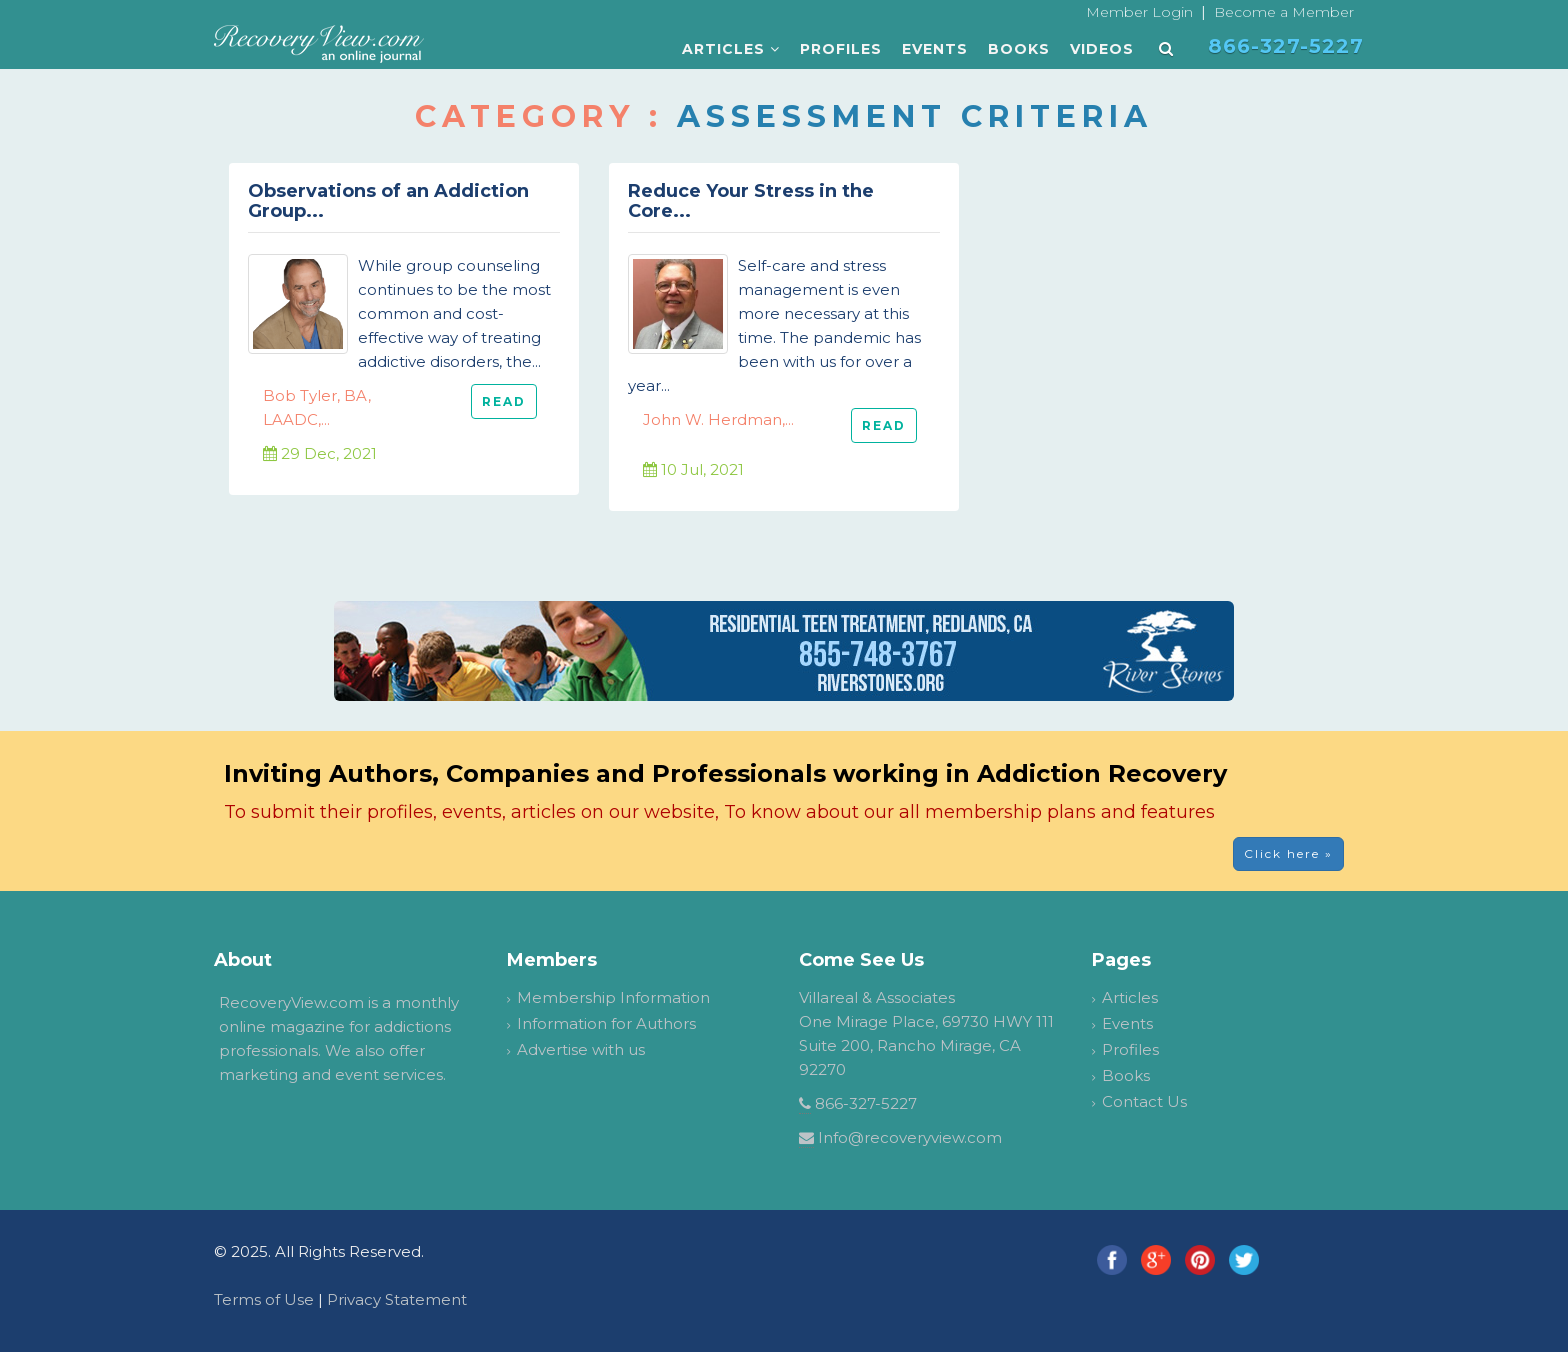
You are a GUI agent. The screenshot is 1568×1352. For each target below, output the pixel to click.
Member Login (1139, 12)
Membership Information (613, 997)
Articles (731, 49)
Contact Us (1144, 1101)
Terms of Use (264, 1299)
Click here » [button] (1288, 853)
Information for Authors (606, 1023)
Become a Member (1284, 12)
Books (1019, 49)
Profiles (841, 49)
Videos (1102, 49)
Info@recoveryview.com (910, 1137)
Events (935, 49)
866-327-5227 (866, 1103)
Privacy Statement (397, 1299)
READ (504, 401)
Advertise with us (581, 1049)
